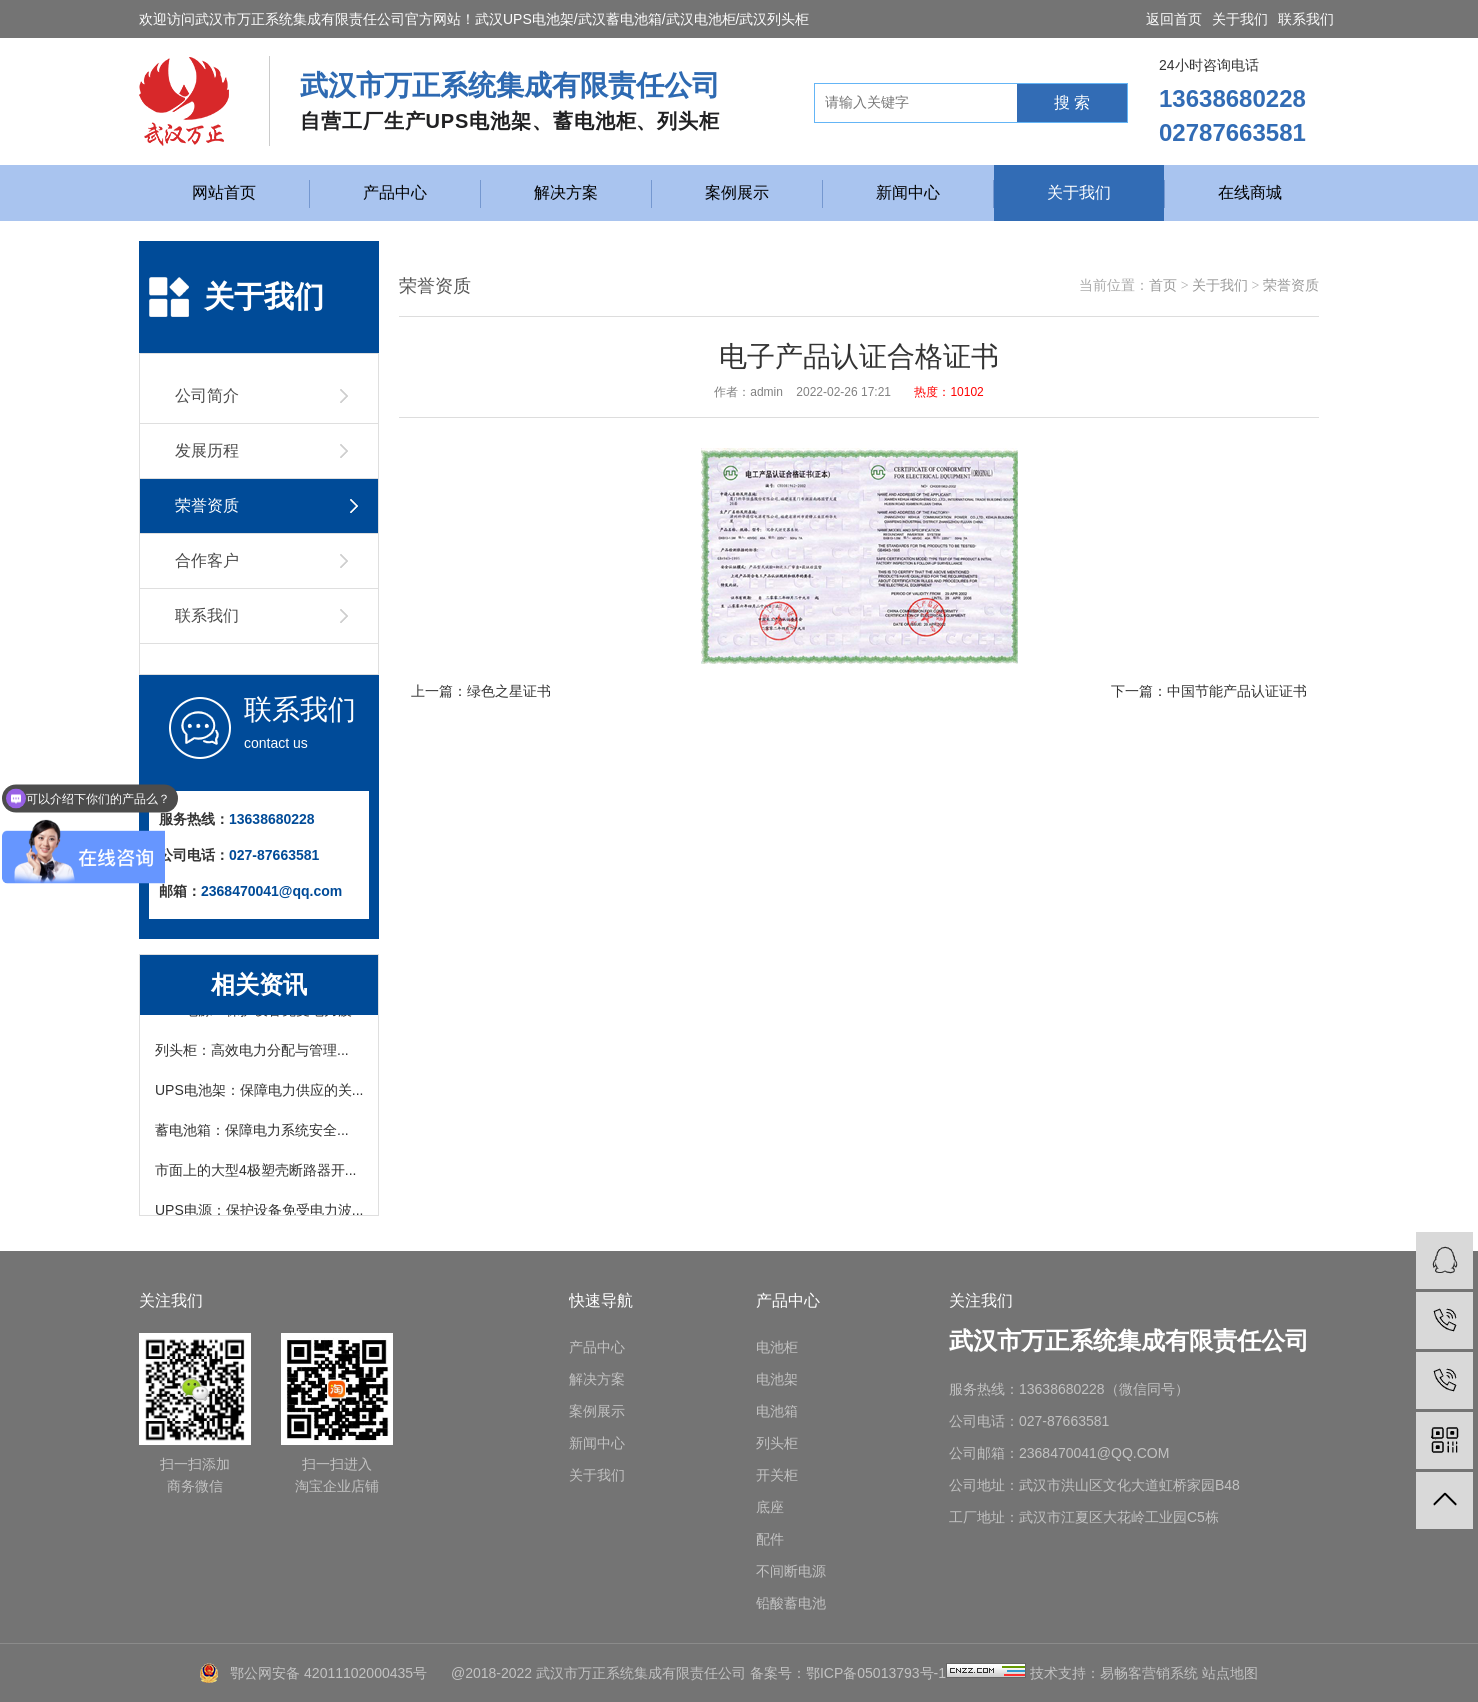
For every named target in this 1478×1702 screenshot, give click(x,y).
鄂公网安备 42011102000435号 (328, 1673)
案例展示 (737, 192)
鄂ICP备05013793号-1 (876, 1673)
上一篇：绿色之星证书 (481, 691)
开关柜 (777, 1475)
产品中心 (395, 192)
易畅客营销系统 (1149, 1673)
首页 (1163, 285)
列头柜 (777, 1443)
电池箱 (777, 1411)
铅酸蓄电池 (791, 1603)
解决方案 (566, 192)
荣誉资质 (1291, 285)
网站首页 (224, 192)
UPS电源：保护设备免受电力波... (259, 1213)
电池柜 (777, 1347)
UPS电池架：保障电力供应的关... (259, 1093)
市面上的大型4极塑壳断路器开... (255, 1173)
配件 (770, 1539)
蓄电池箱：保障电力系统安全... (252, 1133)
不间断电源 (791, 1571)
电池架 (777, 1379)
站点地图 (1230, 1673)
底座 (770, 1507)
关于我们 (1240, 19)
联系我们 (1306, 19)
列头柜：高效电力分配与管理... (252, 1053)
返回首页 (1174, 19)
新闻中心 (908, 192)
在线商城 (1250, 192)
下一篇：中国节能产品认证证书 (1209, 691)
